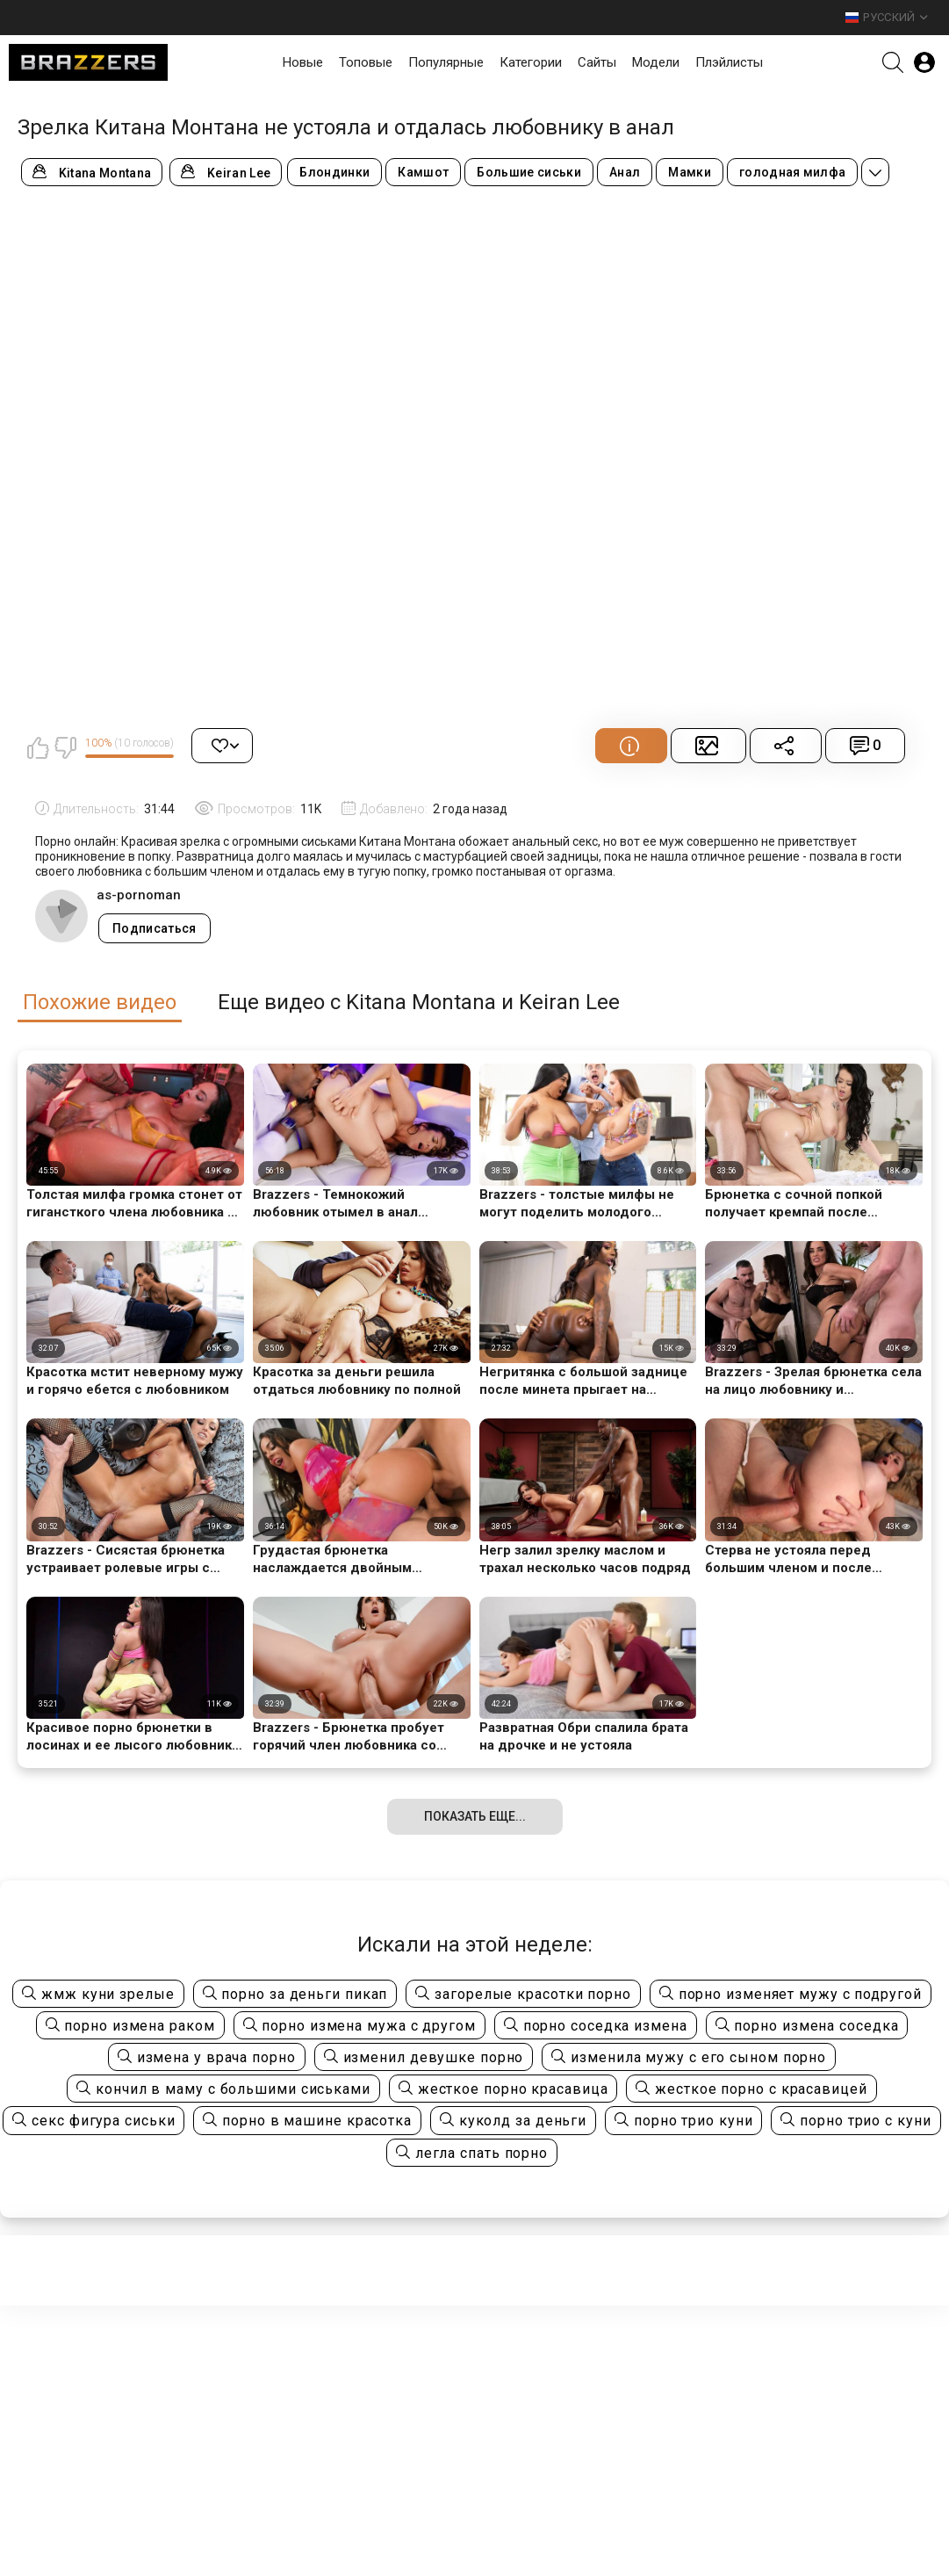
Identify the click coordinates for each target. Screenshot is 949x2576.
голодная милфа (792, 172)
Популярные (446, 62)
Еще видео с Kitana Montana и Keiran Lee (419, 1002)
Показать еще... (475, 1816)
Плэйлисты (729, 62)
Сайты (597, 62)
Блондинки (334, 172)
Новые (303, 62)
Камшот (423, 172)
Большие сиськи (529, 172)
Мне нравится (37, 747)
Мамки (689, 172)
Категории (531, 62)
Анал (624, 172)
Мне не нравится (65, 747)
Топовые (365, 62)
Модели (655, 62)
